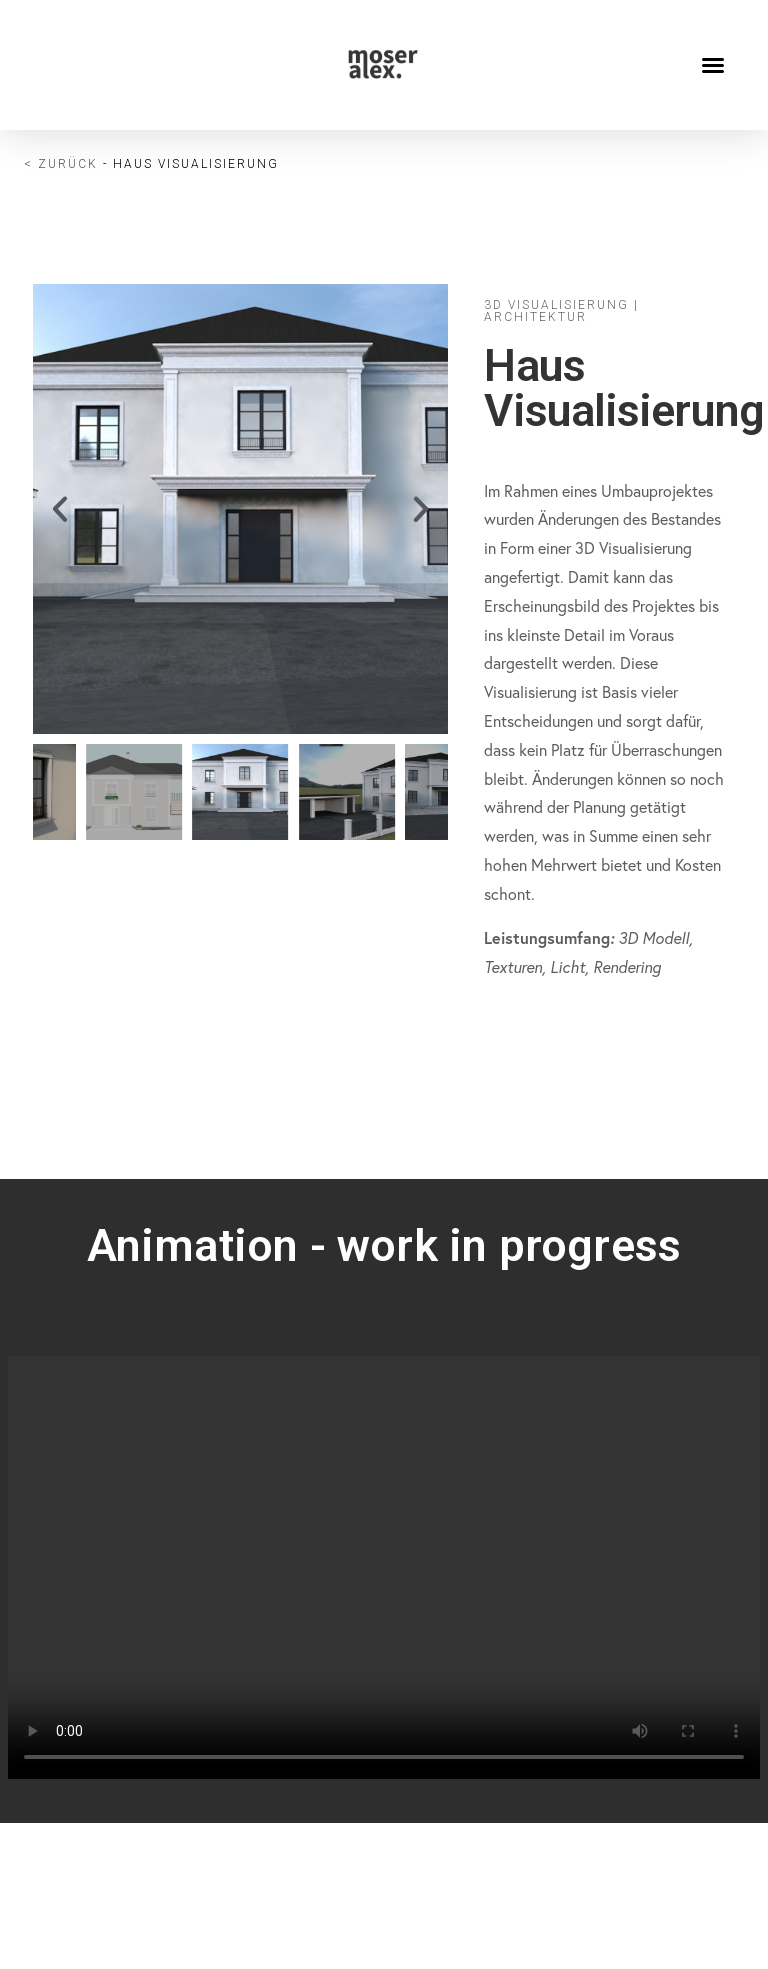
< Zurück (61, 164)
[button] (713, 65)
